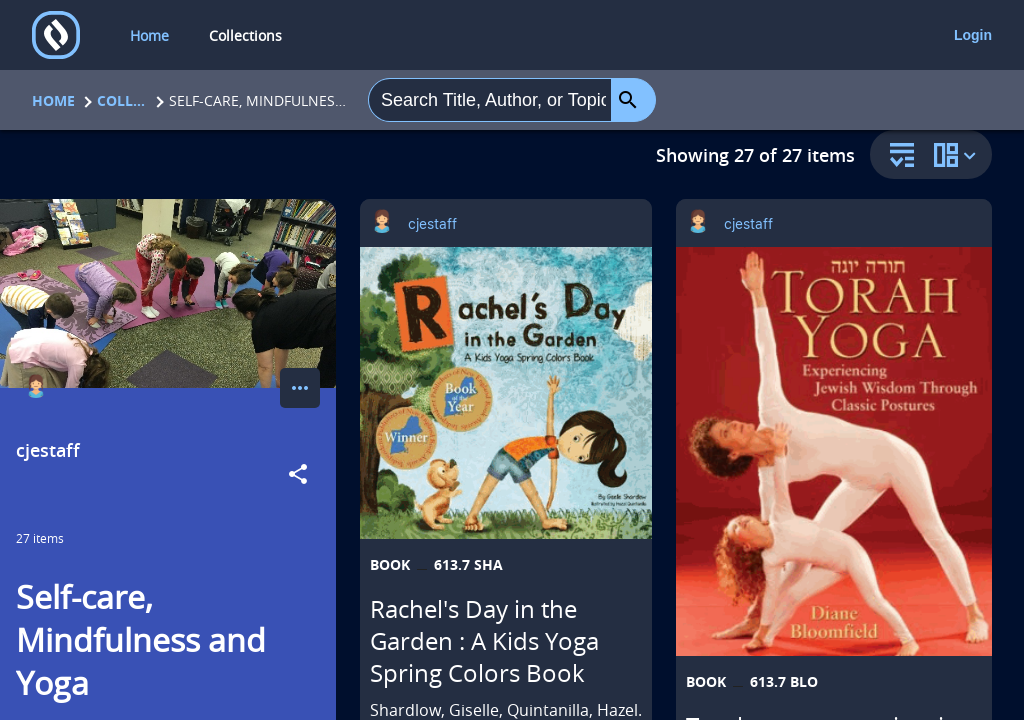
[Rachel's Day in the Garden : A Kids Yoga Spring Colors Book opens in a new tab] (506, 393)
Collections (122, 100)
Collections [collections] (245, 35)
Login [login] (973, 35)
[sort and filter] (897, 156)
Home (53, 100)
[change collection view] (958, 154)
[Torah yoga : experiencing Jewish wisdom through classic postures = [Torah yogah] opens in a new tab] (834, 451)
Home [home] (149, 35)
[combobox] (490, 100)
